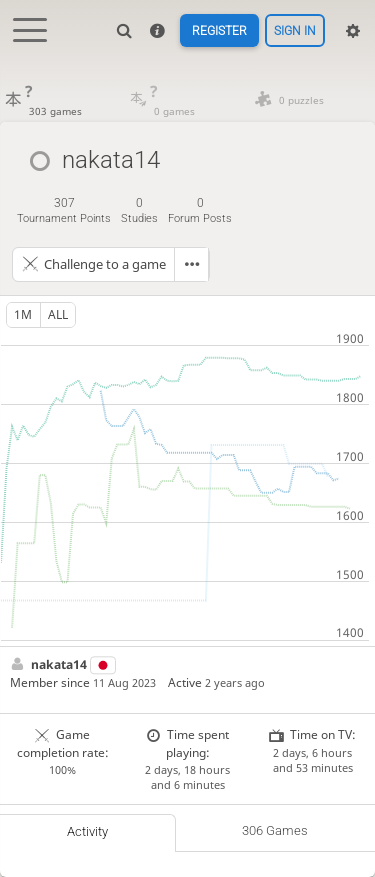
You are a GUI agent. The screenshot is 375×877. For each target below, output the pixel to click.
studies (139, 210)
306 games (275, 830)
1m (23, 314)
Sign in (295, 31)
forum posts (200, 210)
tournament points (64, 210)
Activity (87, 831)
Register (219, 31)
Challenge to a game (105, 264)
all (58, 314)
